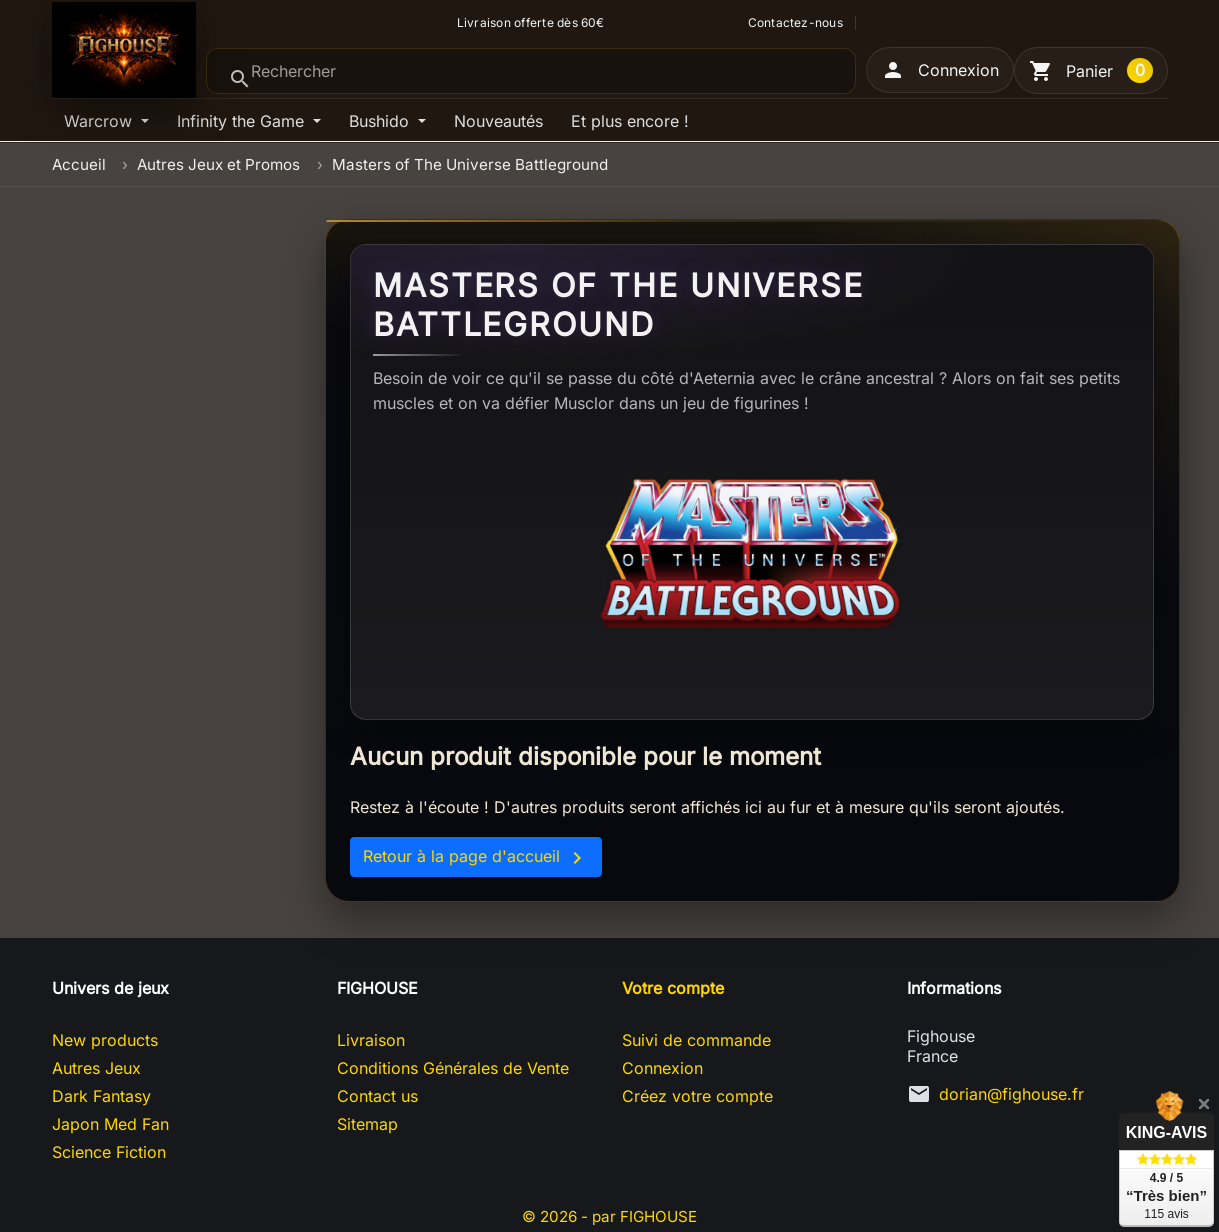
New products (105, 1040)
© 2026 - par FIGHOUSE (610, 1216)
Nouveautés (498, 121)
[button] (940, 70)
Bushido (381, 121)
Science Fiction (109, 1152)
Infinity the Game (243, 121)
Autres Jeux (96, 1068)
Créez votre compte (697, 1096)
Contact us (377, 1096)
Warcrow (100, 121)
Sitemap (367, 1124)
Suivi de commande (696, 1040)
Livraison (371, 1040)
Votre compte (673, 988)
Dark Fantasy (101, 1096)
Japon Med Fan (110, 1124)
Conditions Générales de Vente (453, 1068)
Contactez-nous (795, 23)
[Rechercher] (531, 71)
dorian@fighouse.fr (1011, 1094)
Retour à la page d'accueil (476, 858)
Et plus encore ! (630, 121)
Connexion (662, 1068)
